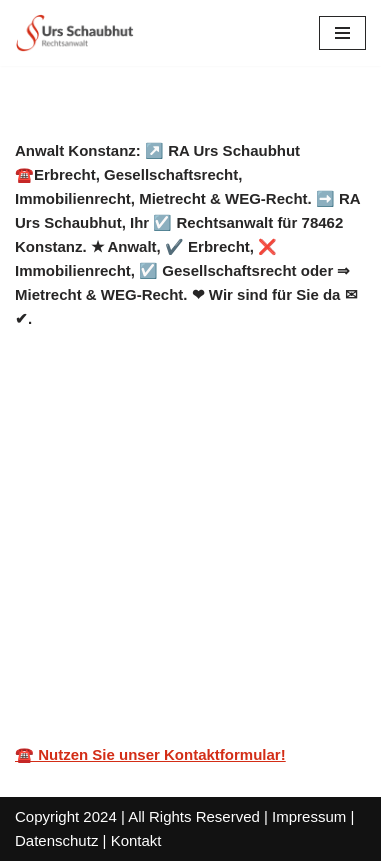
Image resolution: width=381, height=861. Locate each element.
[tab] (72, 537)
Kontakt (136, 840)
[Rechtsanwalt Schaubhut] (75, 33)
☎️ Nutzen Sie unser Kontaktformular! (150, 754)
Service (193, 536)
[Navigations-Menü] (342, 33)
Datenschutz (56, 840)
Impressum (309, 816)
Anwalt (72, 536)
